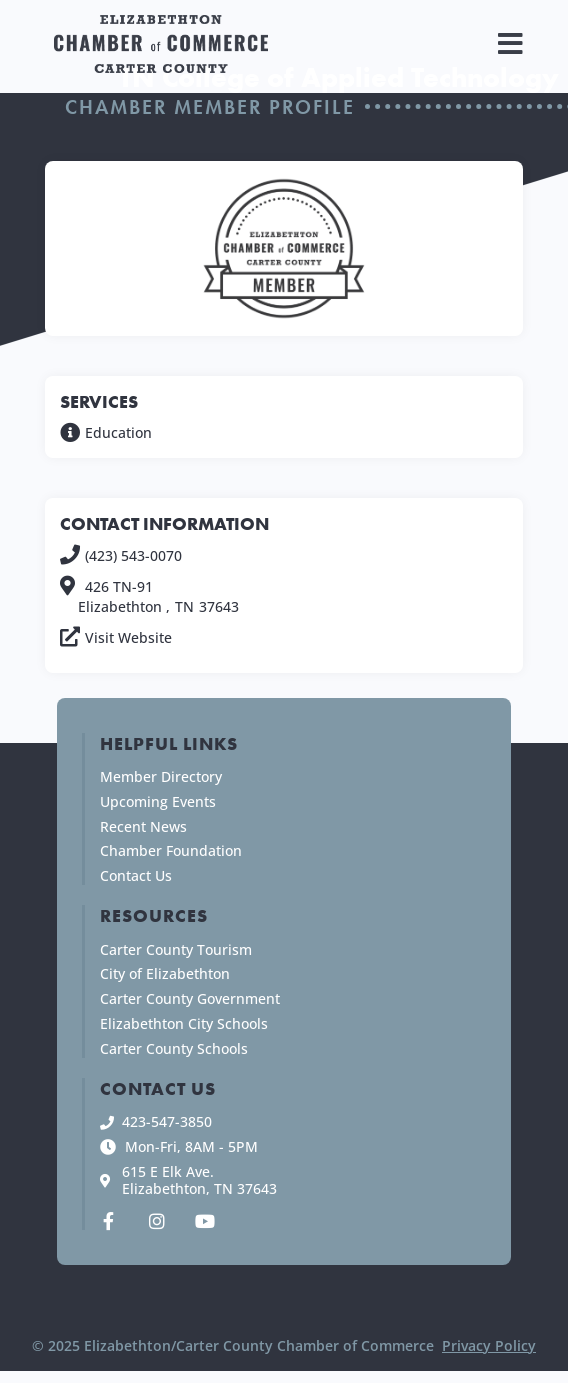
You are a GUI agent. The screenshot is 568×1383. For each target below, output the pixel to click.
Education (118, 432)
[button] (510, 44)
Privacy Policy (489, 1345)
